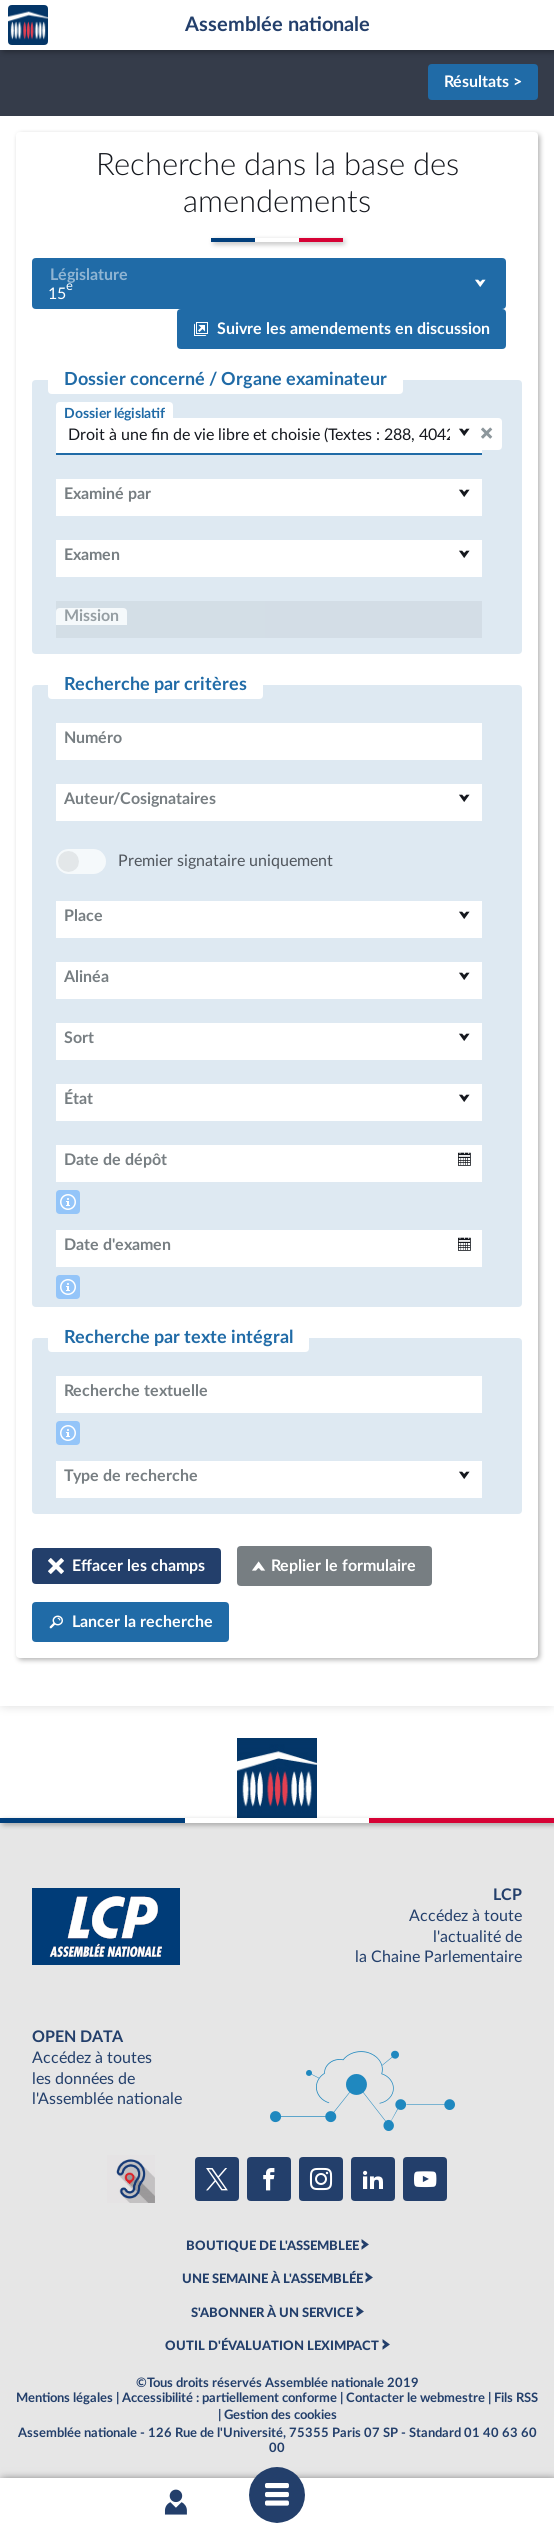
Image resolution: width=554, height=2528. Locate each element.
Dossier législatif (114, 413)
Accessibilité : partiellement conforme (229, 2398)
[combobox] (269, 283)
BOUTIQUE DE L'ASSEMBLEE (272, 2246)
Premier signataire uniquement (225, 861)
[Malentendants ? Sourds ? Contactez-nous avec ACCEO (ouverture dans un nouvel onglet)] (131, 2179)
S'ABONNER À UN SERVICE (272, 2313)
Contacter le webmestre (415, 2398)
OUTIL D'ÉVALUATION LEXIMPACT (272, 2346)
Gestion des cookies (280, 2415)
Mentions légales (64, 2398)
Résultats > (483, 82)
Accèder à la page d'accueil (28, 25)
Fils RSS (516, 2398)
